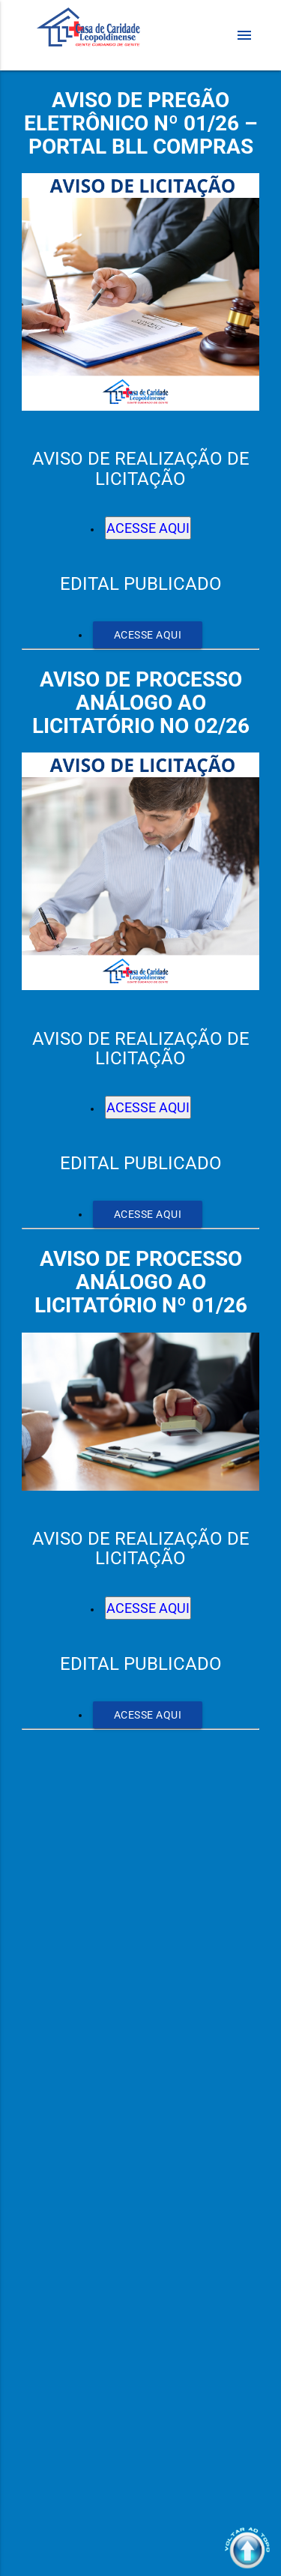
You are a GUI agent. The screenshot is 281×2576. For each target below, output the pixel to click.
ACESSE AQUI (148, 528)
